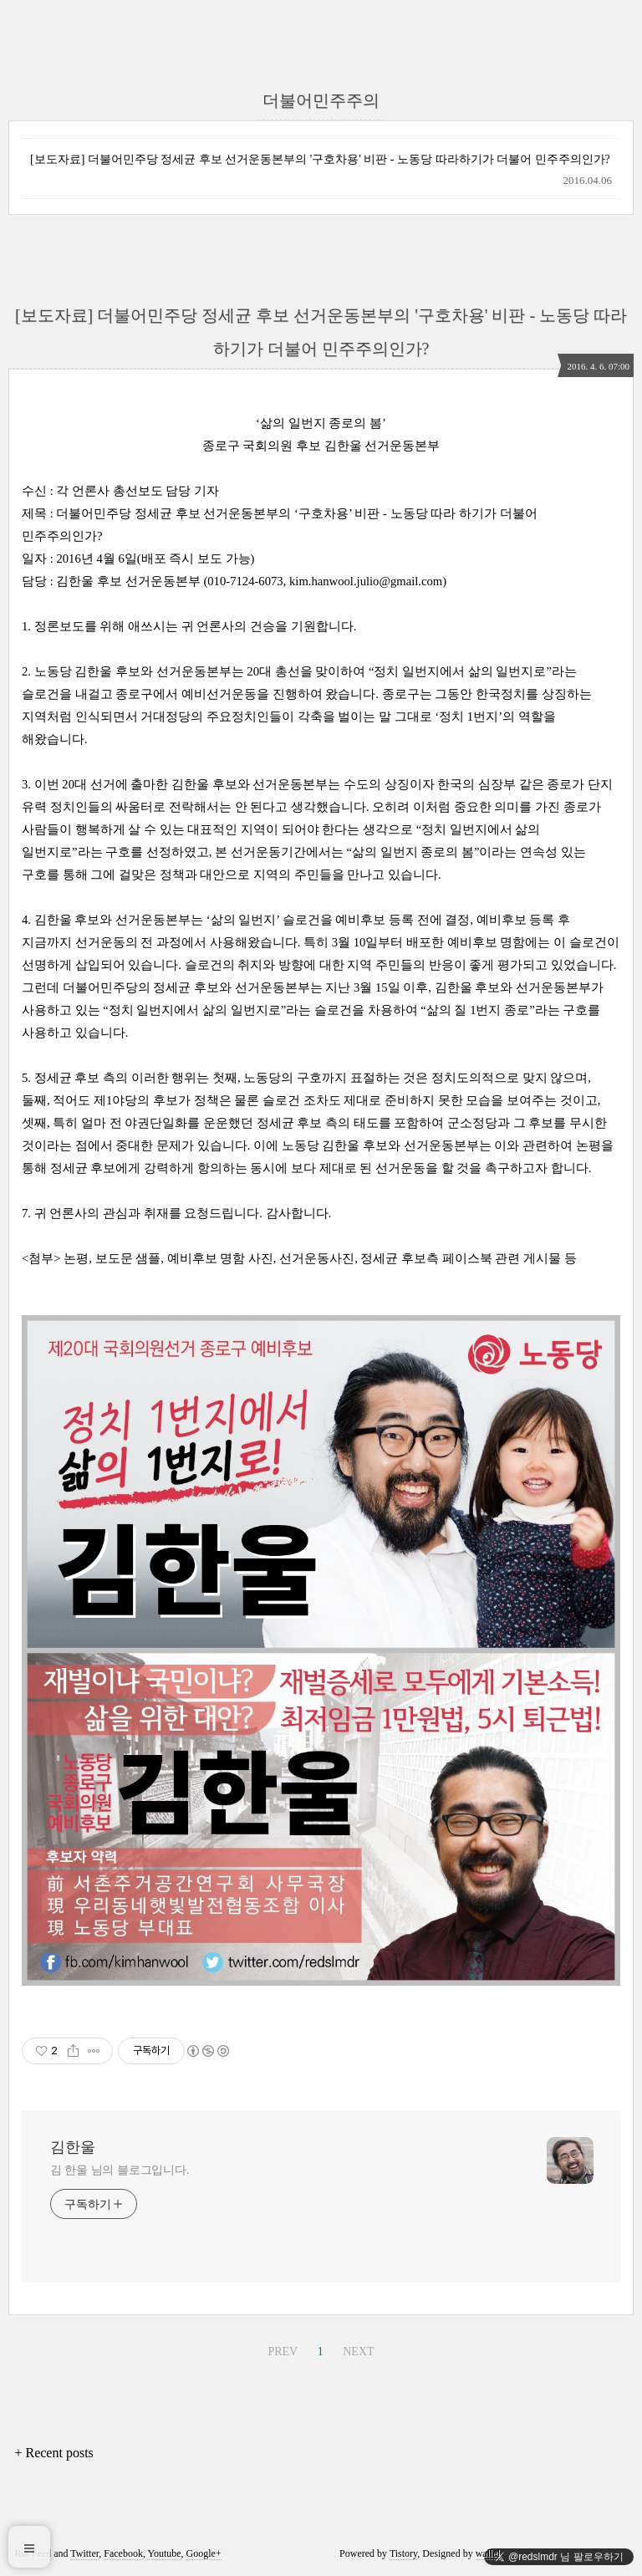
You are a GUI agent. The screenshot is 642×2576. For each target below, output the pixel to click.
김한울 (72, 2147)
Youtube (164, 2553)
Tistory (403, 2553)
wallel (488, 2553)
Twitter (84, 2553)
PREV (283, 2351)
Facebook (123, 2553)
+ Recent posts (53, 2453)
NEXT (358, 2351)
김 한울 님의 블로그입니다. (120, 2170)
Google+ (204, 2553)
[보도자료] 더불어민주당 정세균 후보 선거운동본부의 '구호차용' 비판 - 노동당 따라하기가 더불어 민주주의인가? (320, 159)
